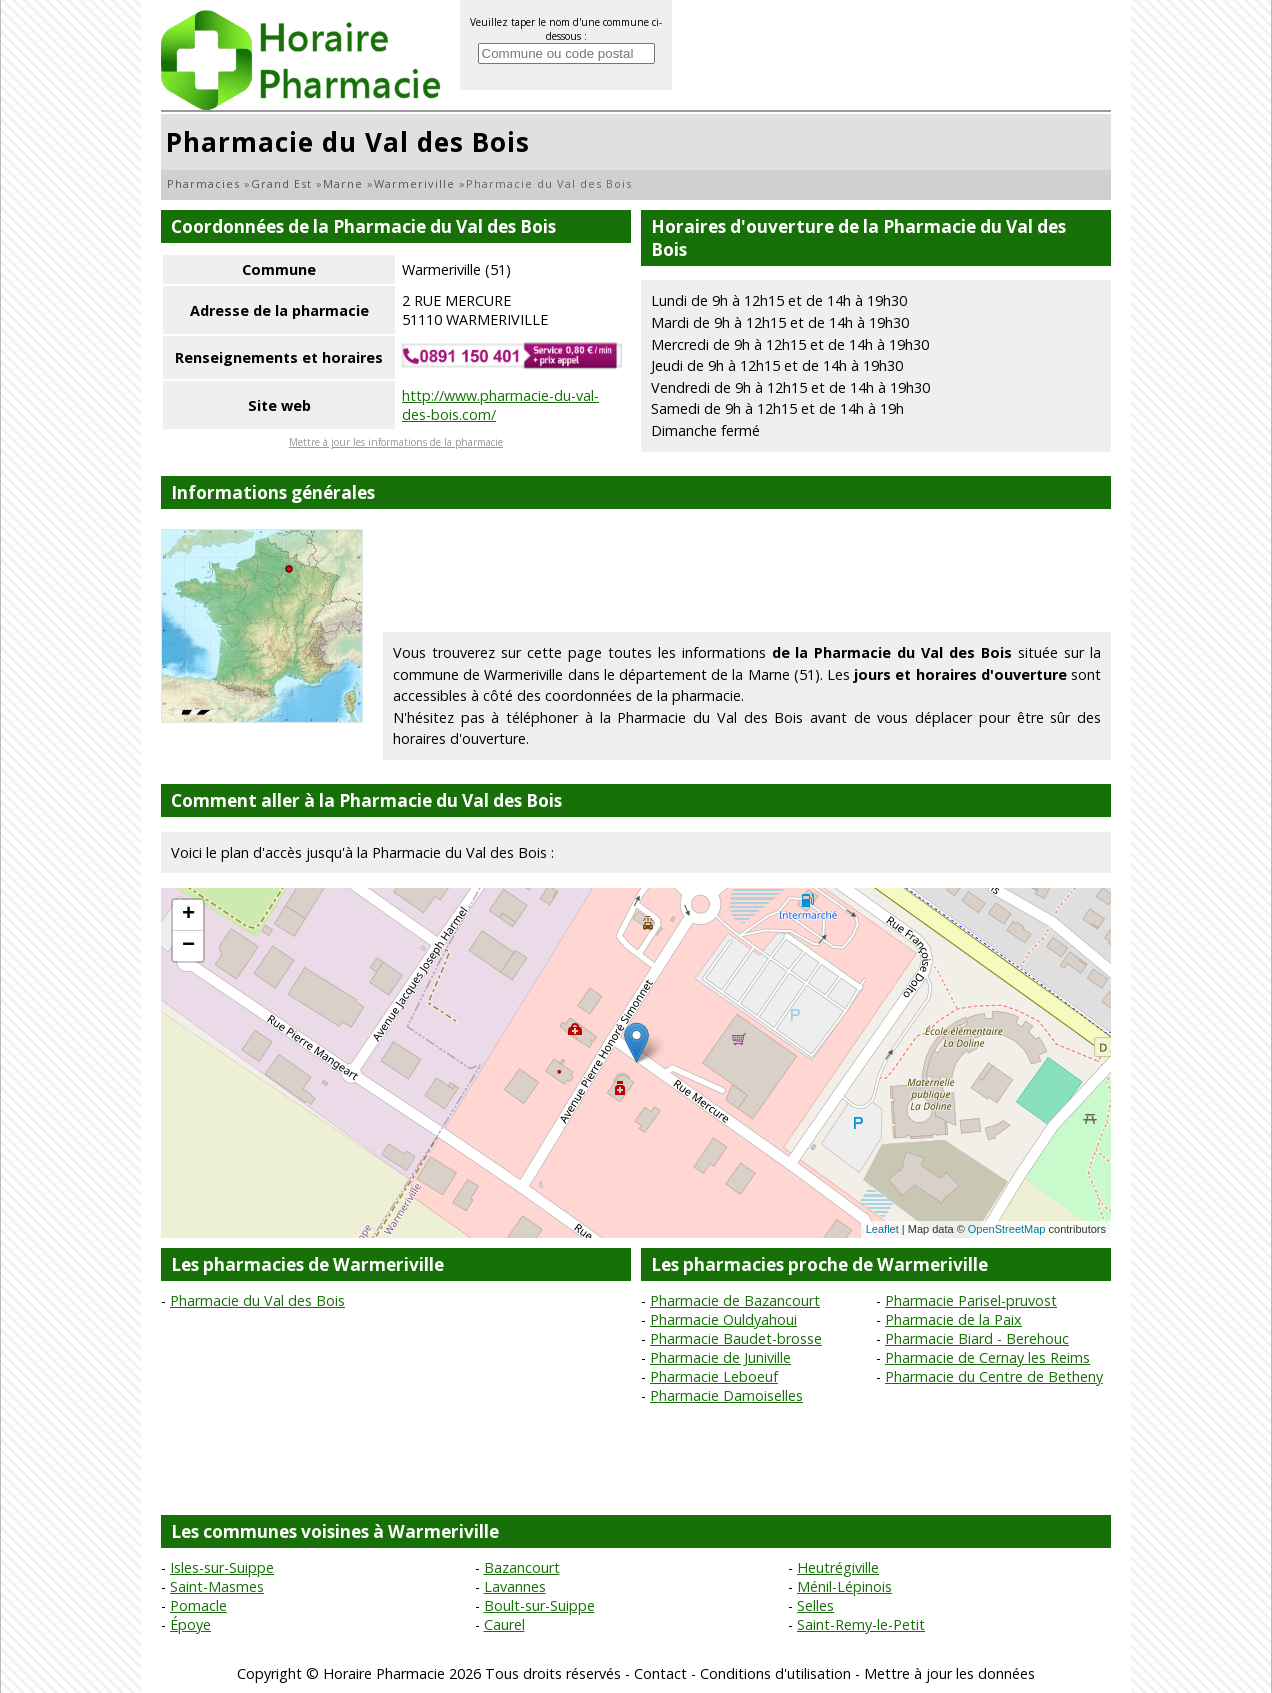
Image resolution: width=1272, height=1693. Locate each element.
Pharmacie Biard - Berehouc (977, 1338)
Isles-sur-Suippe (222, 1567)
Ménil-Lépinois (844, 1586)
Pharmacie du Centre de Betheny (994, 1376)
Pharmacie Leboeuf (714, 1376)
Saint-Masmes (217, 1586)
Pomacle (198, 1605)
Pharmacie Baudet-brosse (736, 1338)
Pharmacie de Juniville (720, 1357)
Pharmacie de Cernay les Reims (987, 1357)
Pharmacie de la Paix (953, 1319)
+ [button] (188, 915)
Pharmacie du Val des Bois (257, 1300)
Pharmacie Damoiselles (726, 1395)
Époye (190, 1624)
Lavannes (515, 1586)
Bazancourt (522, 1567)
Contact (660, 1673)
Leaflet (882, 1229)
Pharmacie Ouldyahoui (723, 1319)
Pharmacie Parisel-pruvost (971, 1300)
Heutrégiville (838, 1567)
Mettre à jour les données (949, 1673)
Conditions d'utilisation (775, 1673)
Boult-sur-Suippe (539, 1605)
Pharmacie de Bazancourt (735, 1300)
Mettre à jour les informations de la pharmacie (396, 442)
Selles (815, 1605)
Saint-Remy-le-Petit (861, 1624)
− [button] (188, 946)
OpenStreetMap (1007, 1229)
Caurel (504, 1624)
